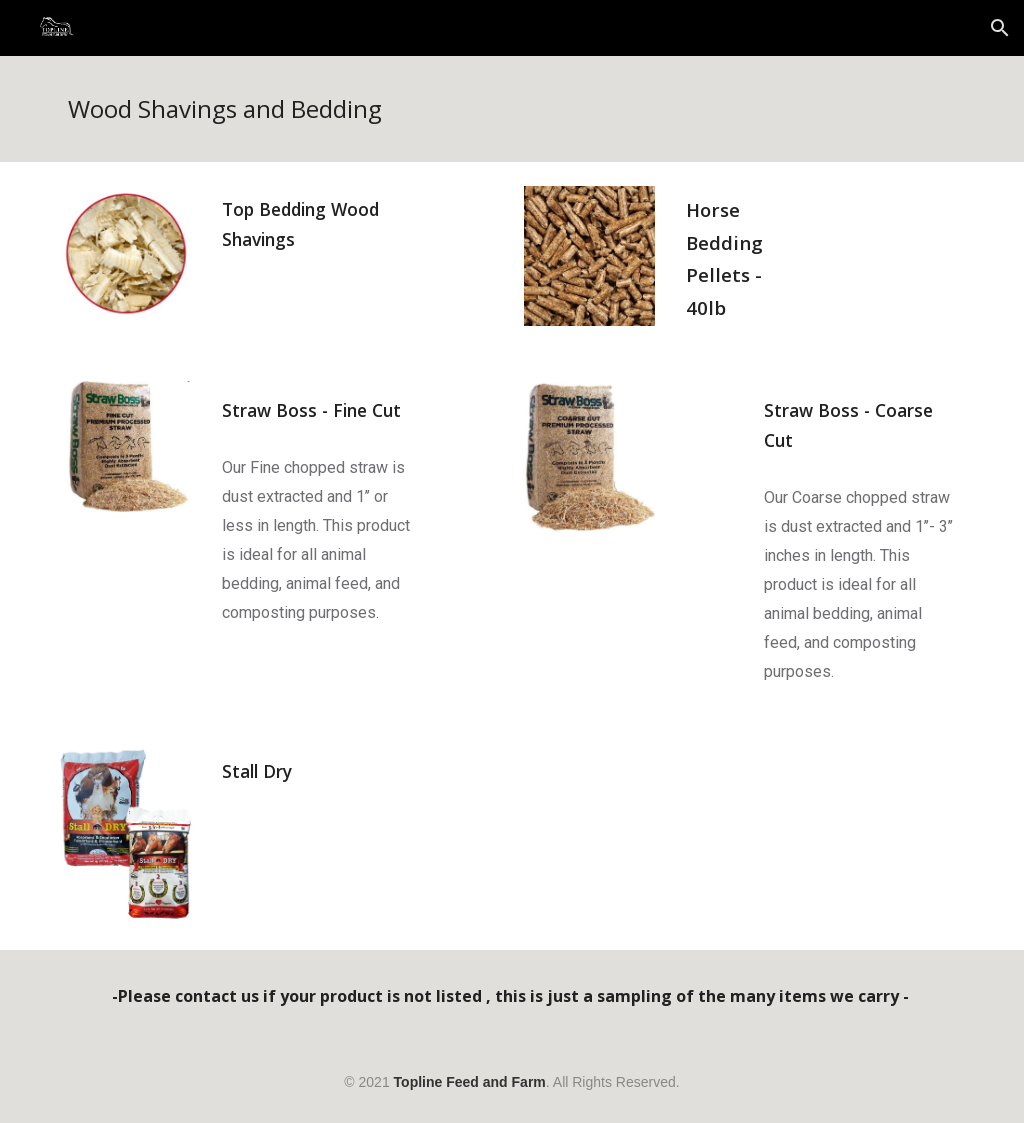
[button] (1000, 28)
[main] (512, 109)
